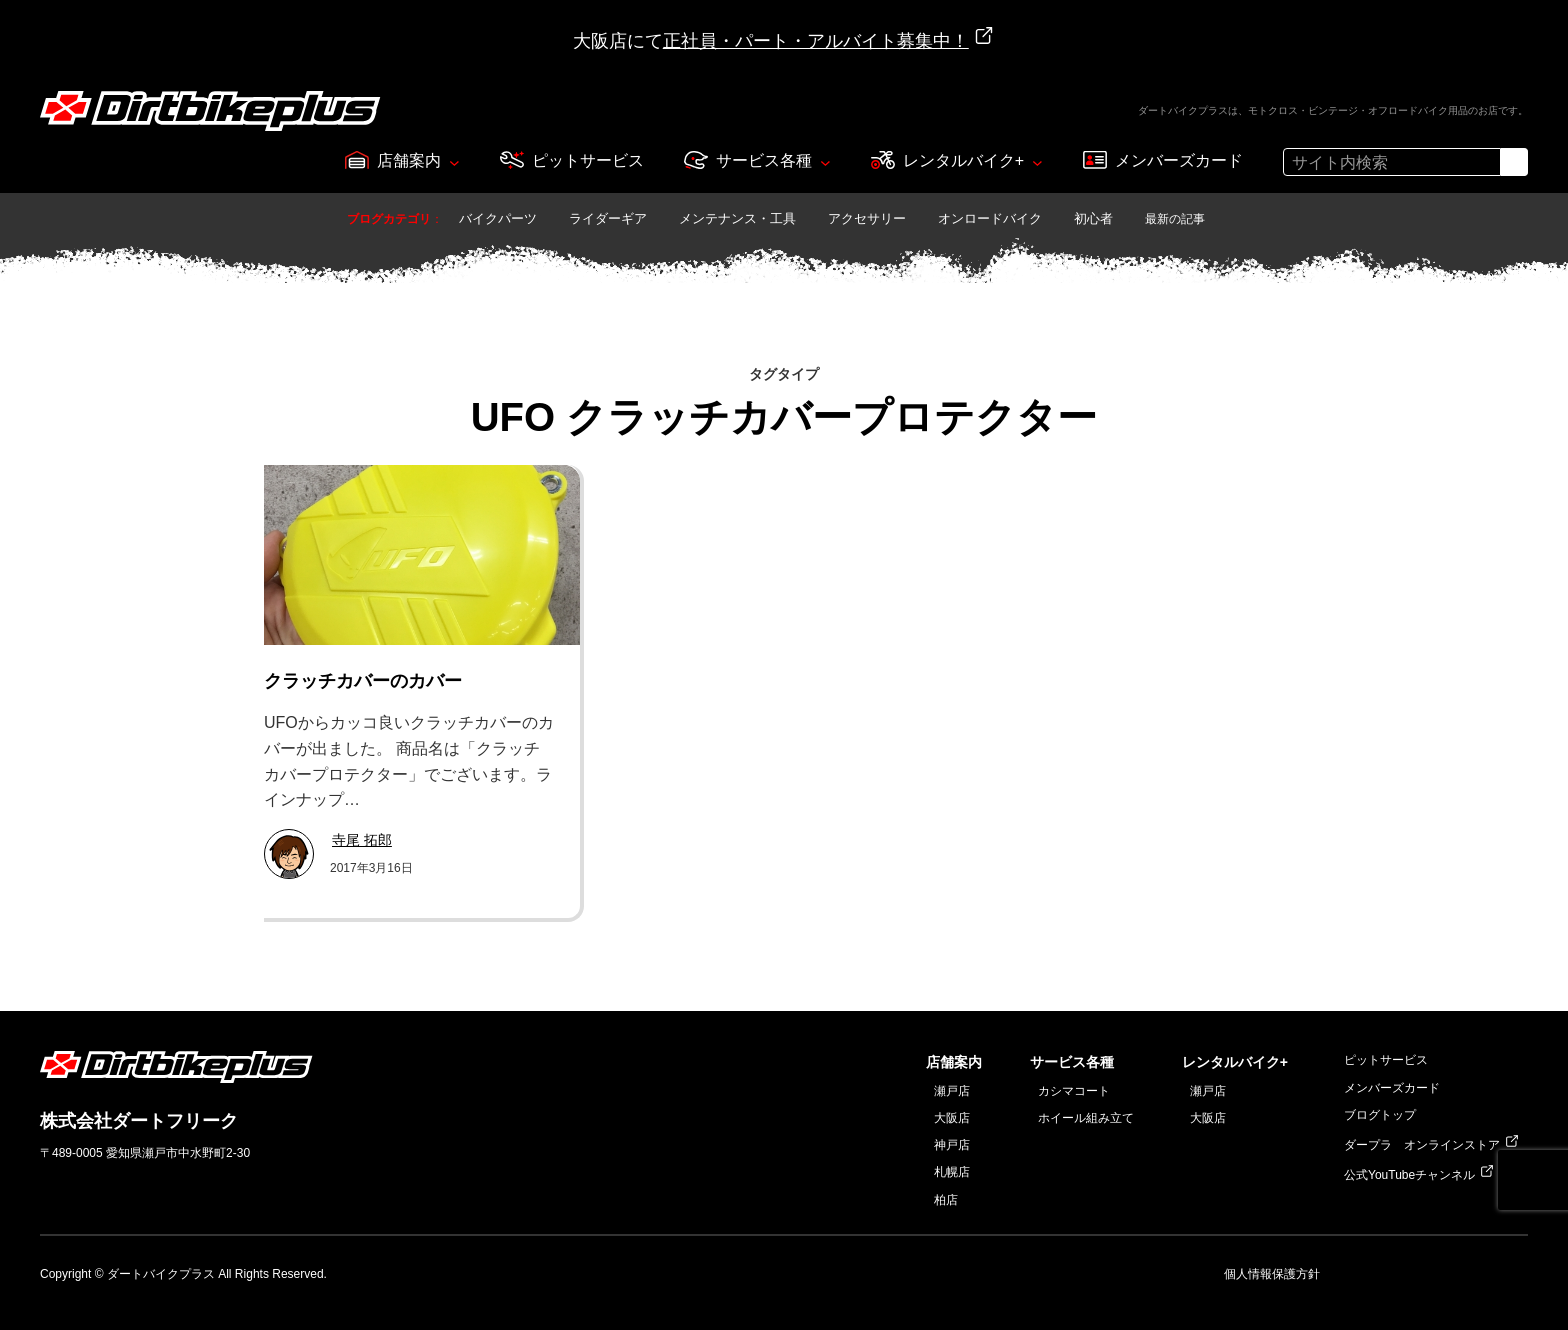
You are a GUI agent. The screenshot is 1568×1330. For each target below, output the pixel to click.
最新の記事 (1175, 219)
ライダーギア (608, 218)
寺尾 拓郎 (362, 840)
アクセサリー (867, 218)
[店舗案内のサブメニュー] (454, 161)
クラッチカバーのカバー (363, 681)
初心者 (1093, 218)
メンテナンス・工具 (737, 218)
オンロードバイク (990, 218)
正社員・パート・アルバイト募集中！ (816, 41)
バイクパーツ (498, 218)
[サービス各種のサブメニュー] (825, 161)
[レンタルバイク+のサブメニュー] (1037, 161)
